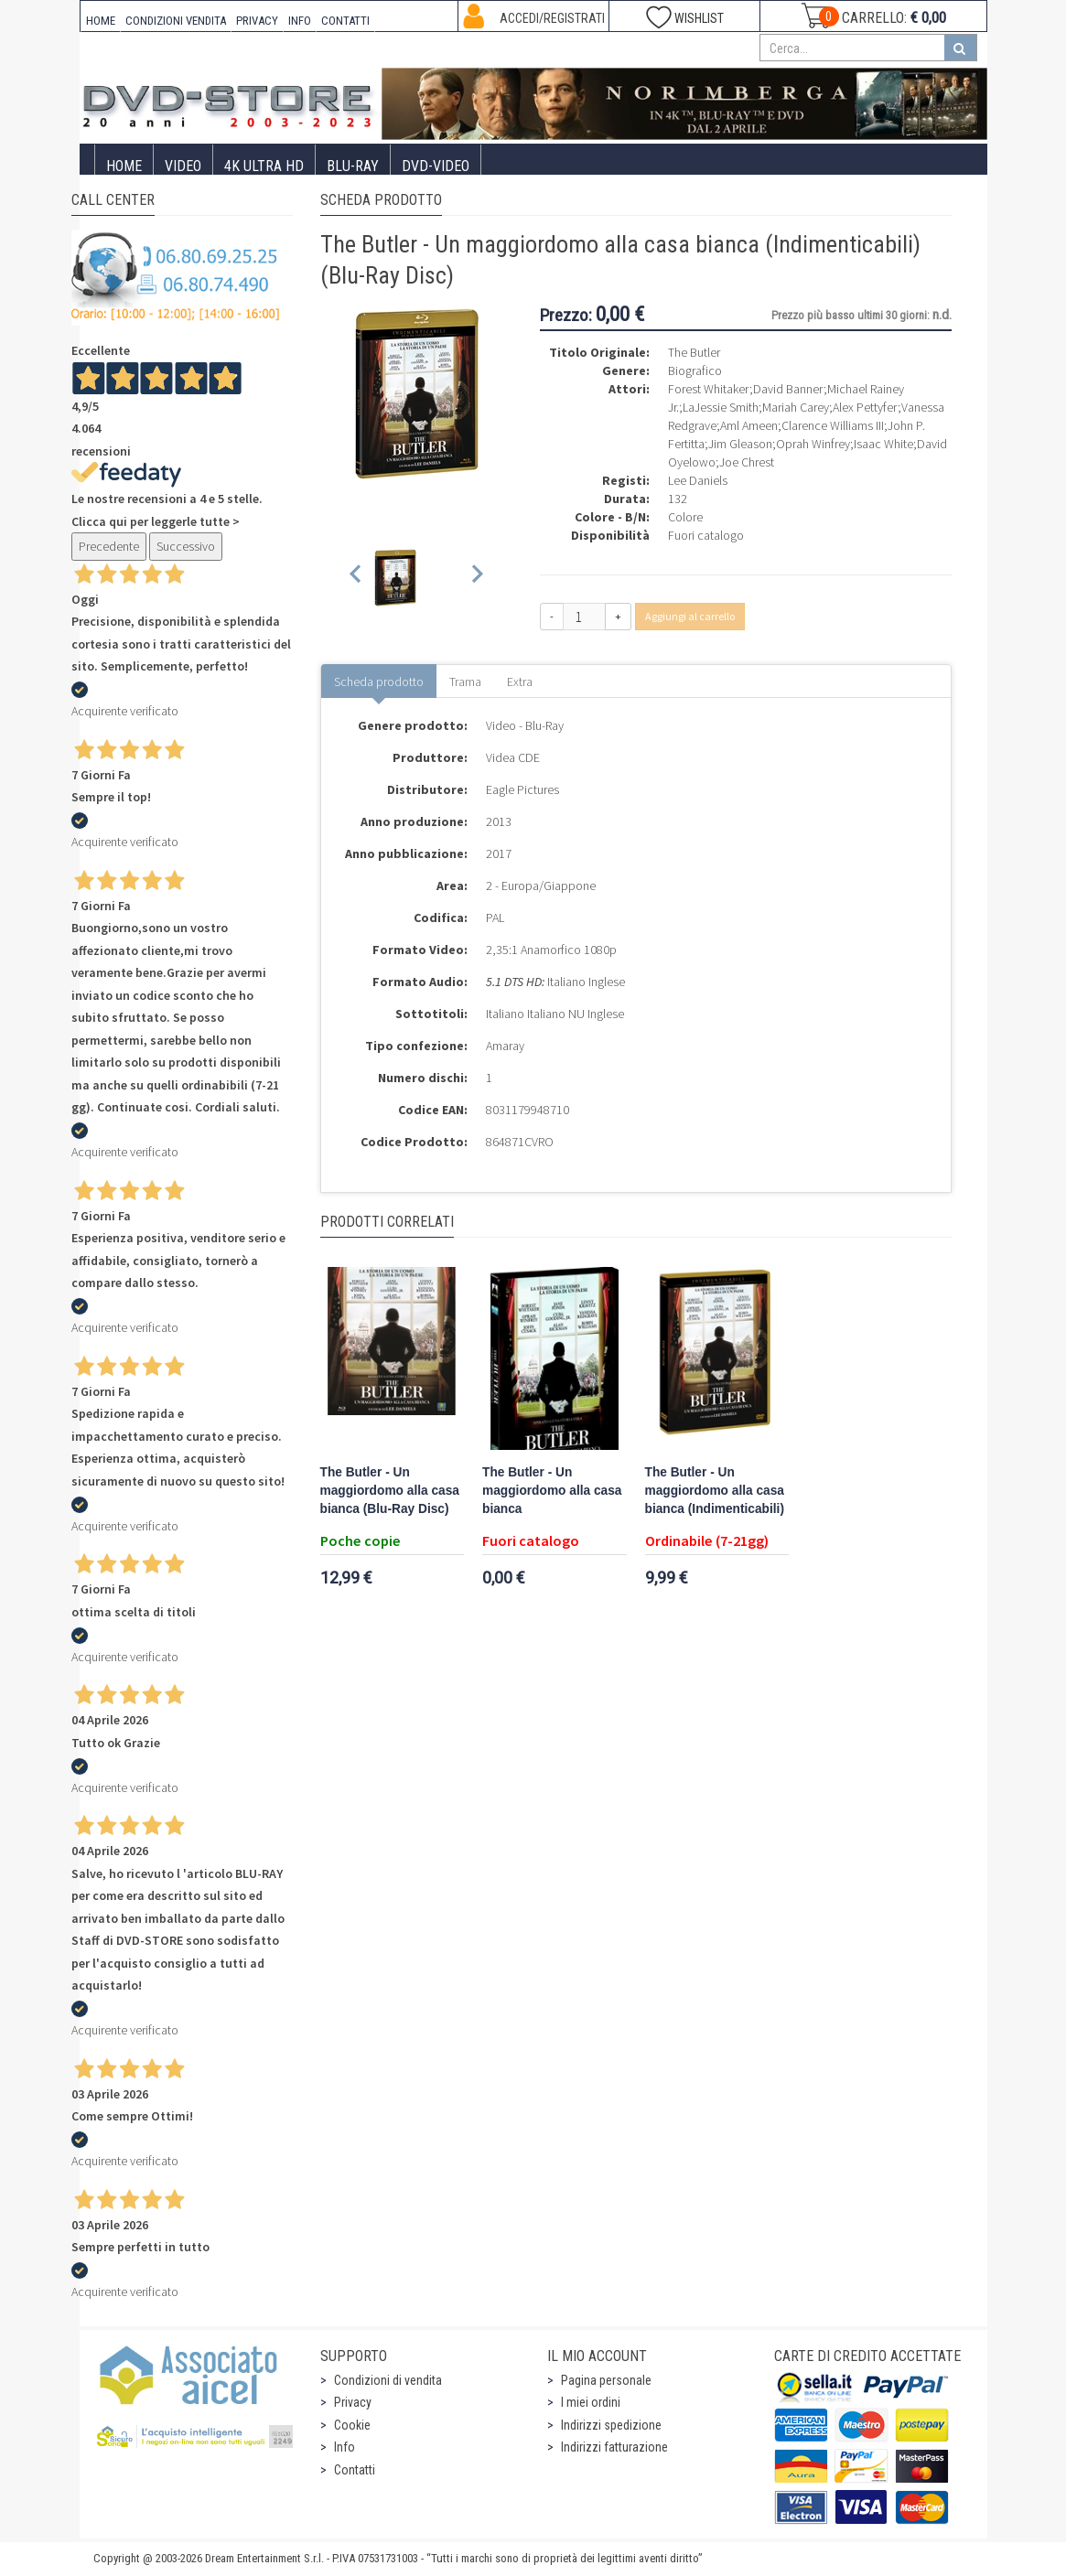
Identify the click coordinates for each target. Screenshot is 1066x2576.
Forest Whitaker (708, 389)
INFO (299, 20)
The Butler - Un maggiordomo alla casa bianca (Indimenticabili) (714, 1490)
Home (124, 166)
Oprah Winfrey (813, 443)
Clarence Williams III (832, 425)
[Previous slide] (356, 577)
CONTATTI (345, 20)
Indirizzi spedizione (611, 2425)
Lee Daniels (697, 480)
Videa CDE (513, 757)
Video (183, 166)
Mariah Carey (795, 407)
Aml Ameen (749, 425)
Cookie (352, 2425)
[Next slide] (476, 577)
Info (344, 2447)
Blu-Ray (353, 166)
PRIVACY (257, 20)
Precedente (109, 546)
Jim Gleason (740, 443)
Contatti (354, 2470)
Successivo (185, 546)
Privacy (352, 2402)
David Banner (788, 389)
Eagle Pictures (522, 789)
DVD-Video (435, 166)
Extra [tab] (520, 681)
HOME (100, 20)
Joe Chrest (746, 462)
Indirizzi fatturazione (614, 2447)
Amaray (505, 1045)
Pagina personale (606, 2380)
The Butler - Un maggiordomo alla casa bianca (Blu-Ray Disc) (389, 1490)
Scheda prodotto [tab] (379, 681)
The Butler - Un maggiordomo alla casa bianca (551, 1490)
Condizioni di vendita (388, 2380)
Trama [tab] (465, 681)
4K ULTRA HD (264, 166)
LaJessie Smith (721, 407)
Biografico (695, 370)
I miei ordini (590, 2402)
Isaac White (883, 443)
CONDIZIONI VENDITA (175, 20)
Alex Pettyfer (865, 407)
